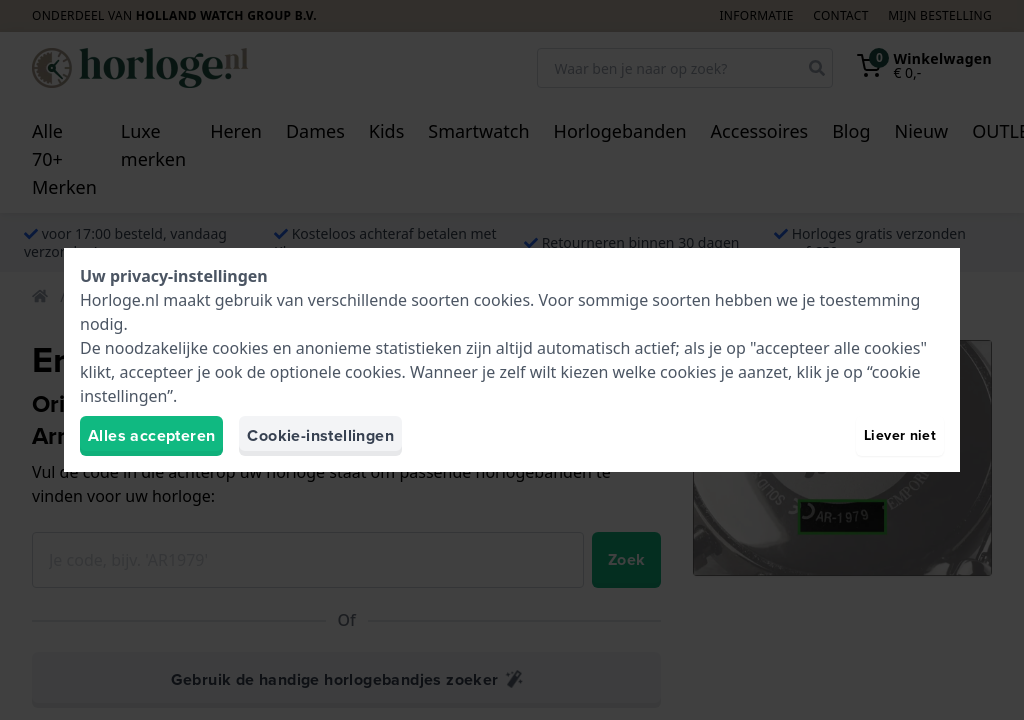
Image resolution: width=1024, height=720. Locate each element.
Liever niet (900, 435)
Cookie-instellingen (320, 435)
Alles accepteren (151, 435)
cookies (502, 300)
